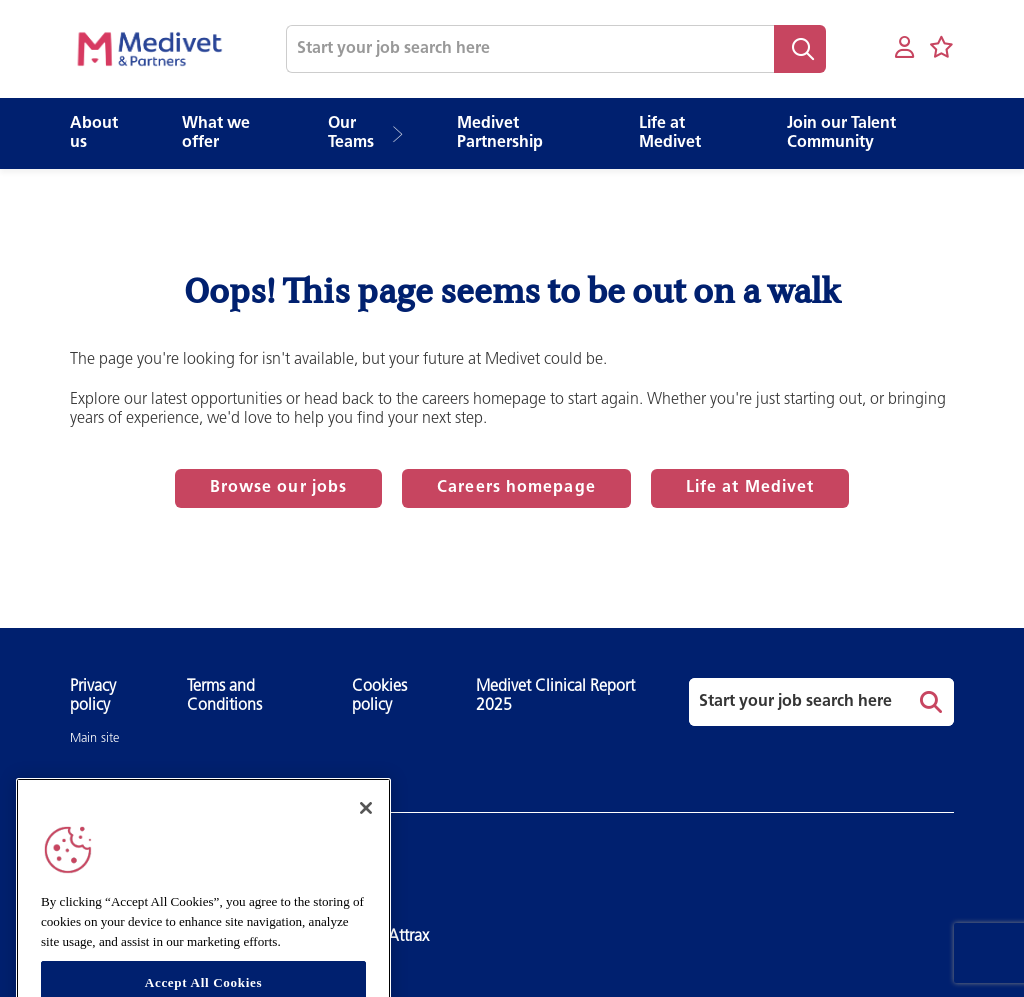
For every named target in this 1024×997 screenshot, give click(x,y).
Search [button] (800, 49)
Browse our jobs (279, 488)
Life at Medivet (750, 488)
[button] (404, 134)
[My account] (904, 48)
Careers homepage (516, 488)
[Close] (366, 830)
